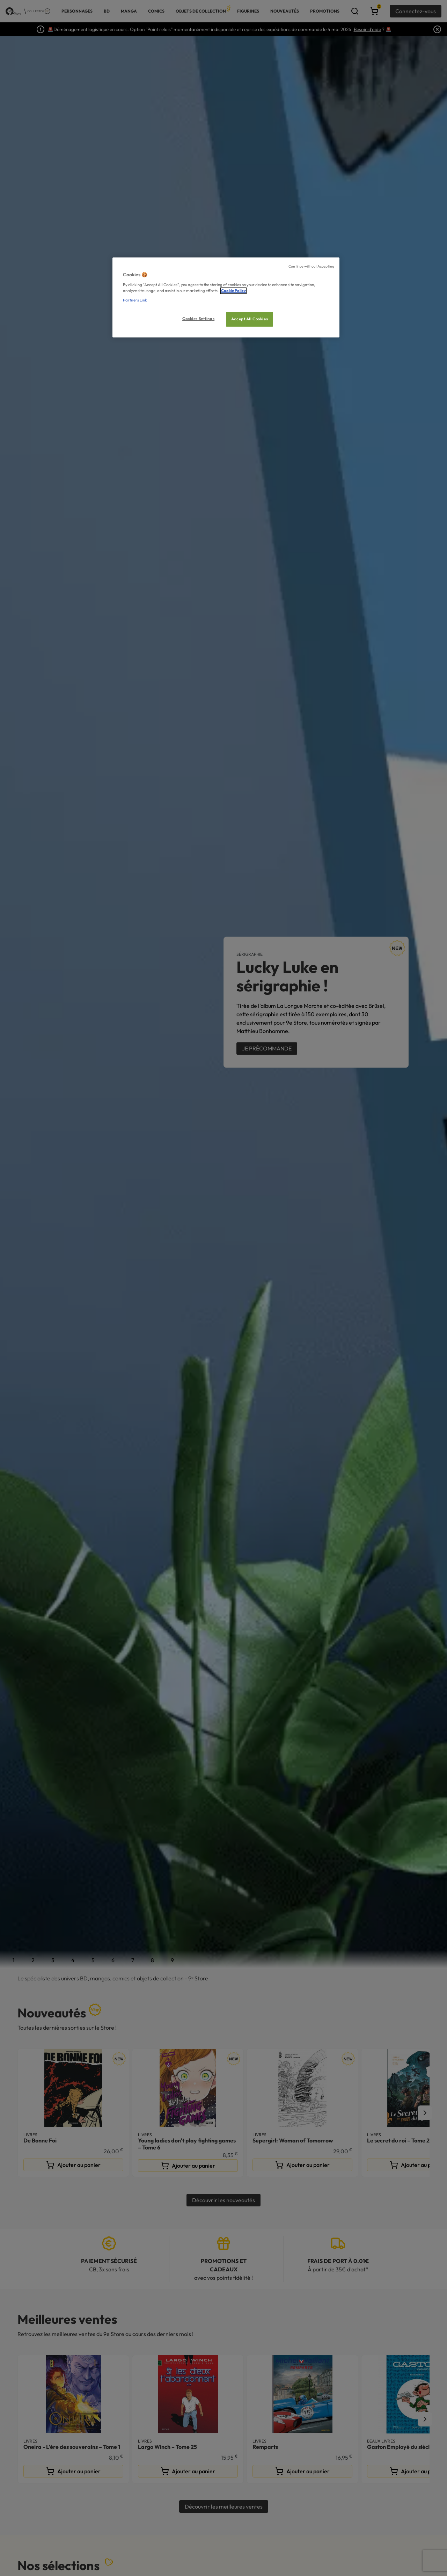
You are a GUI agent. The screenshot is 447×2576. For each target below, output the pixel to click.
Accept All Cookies (249, 318)
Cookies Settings (198, 318)
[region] (225, 297)
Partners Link (135, 300)
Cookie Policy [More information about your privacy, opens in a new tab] (233, 290)
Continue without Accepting (311, 266)
